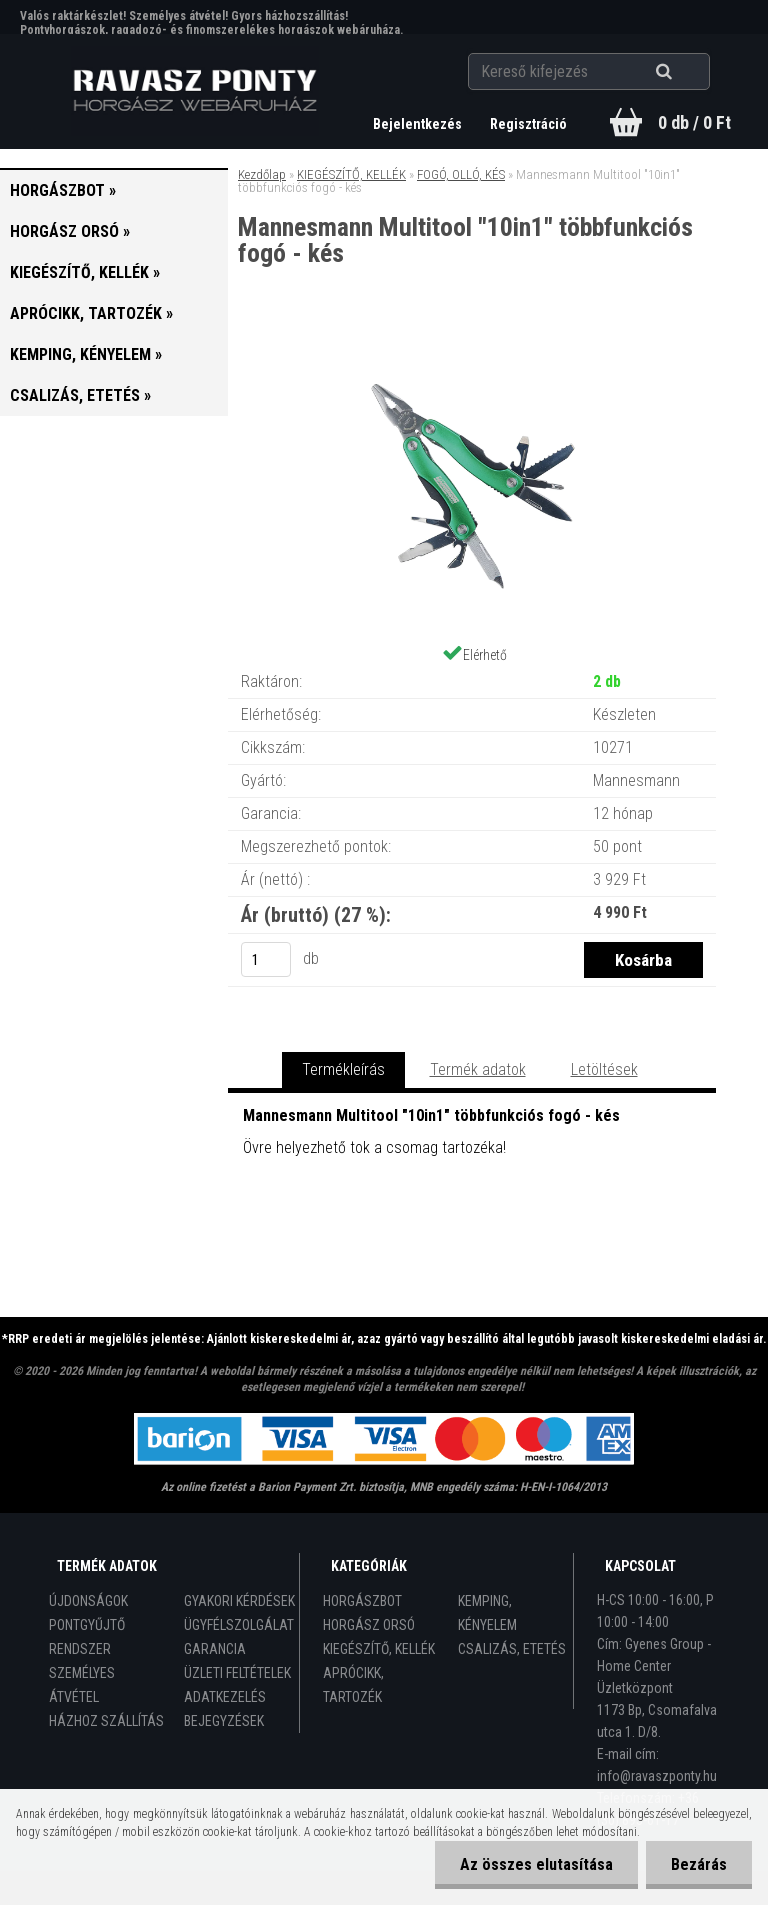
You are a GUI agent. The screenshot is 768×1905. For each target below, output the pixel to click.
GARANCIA (215, 1649)
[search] (688, 72)
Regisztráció (528, 124)
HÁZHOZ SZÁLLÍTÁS (106, 1721)
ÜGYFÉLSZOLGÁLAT (239, 1625)
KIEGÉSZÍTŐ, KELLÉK (351, 174)
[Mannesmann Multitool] (472, 349)
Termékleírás (343, 1069)
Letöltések (604, 1069)
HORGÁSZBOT (362, 1601)
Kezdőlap (262, 174)
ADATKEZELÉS (225, 1697)
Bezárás (699, 1864)
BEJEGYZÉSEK (224, 1721)
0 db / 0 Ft (694, 122)
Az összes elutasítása (536, 1864)
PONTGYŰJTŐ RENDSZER (87, 1637)
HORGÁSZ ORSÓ (369, 1625)
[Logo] (195, 91)
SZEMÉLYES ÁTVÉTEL (82, 1685)
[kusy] (266, 959)
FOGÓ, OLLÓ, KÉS (461, 174)
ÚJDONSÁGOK (88, 1601)
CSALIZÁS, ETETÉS (512, 1649)
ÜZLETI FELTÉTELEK (237, 1673)
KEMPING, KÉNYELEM (487, 1613)
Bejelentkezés (419, 124)
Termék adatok (478, 1069)
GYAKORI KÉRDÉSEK (239, 1601)
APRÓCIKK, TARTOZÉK (353, 1685)
